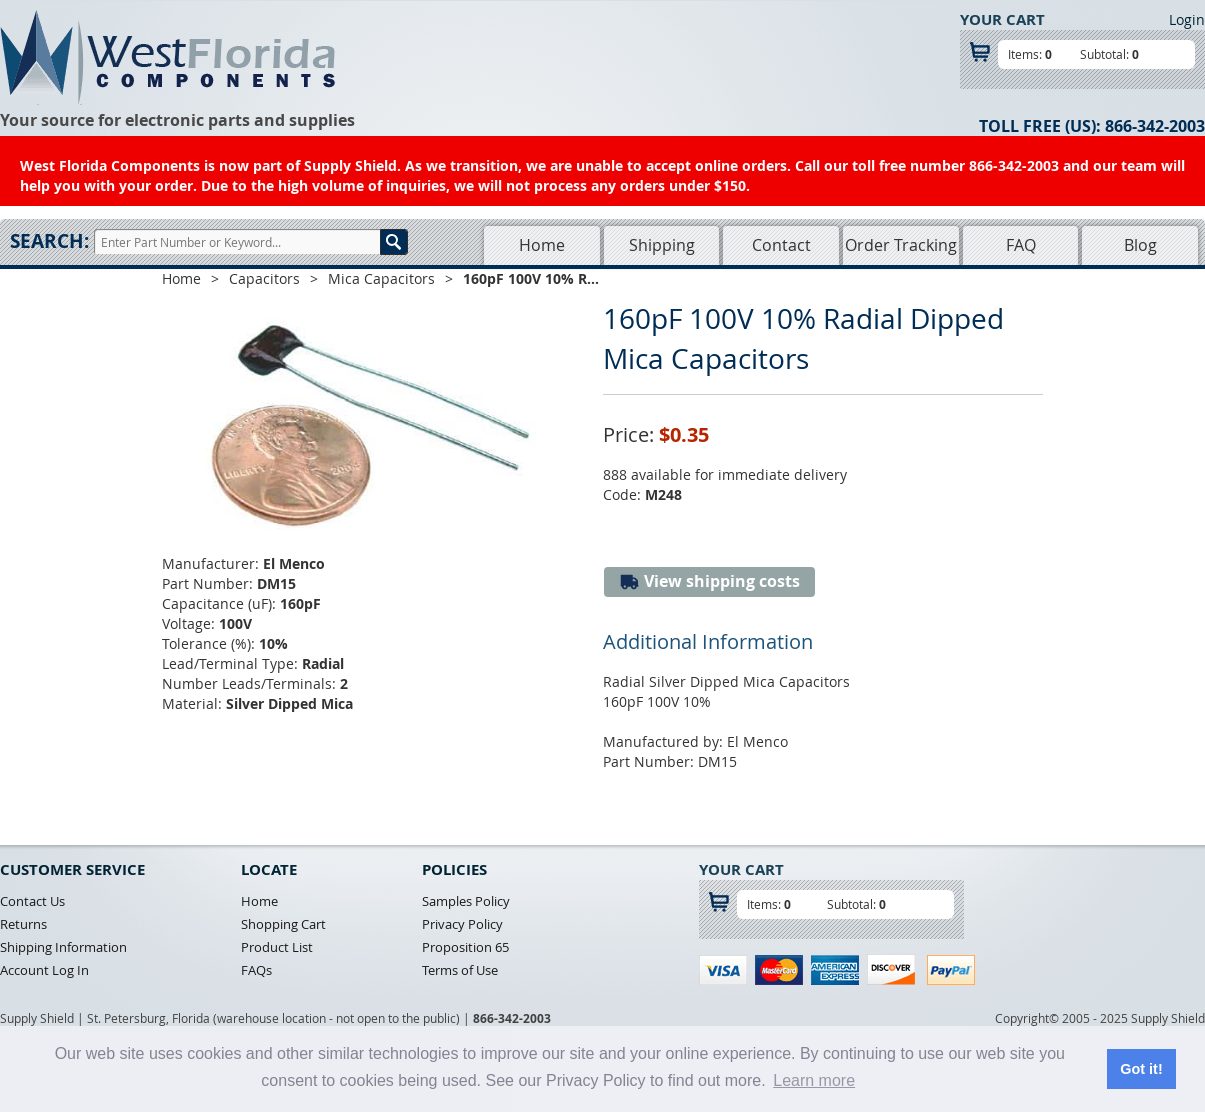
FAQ (1021, 245)
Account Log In (44, 970)
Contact (781, 245)
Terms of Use (460, 970)
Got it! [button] (1141, 1069)
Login (1187, 19)
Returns (23, 924)
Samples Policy (466, 901)
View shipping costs (709, 581)
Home (542, 245)
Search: (49, 241)
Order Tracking (901, 245)
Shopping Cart (283, 924)
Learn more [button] (814, 1080)
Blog (1140, 245)
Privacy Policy (462, 924)
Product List (277, 947)
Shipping (662, 245)
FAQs (256, 970)
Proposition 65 (465, 947)
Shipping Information (63, 947)
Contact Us (32, 901)
